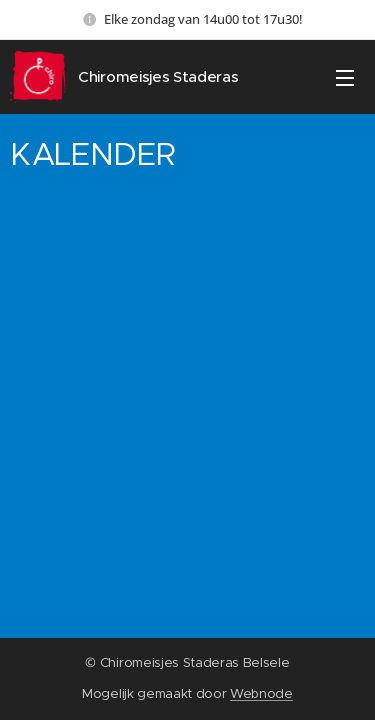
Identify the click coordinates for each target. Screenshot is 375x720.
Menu (345, 78)
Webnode (261, 693)
